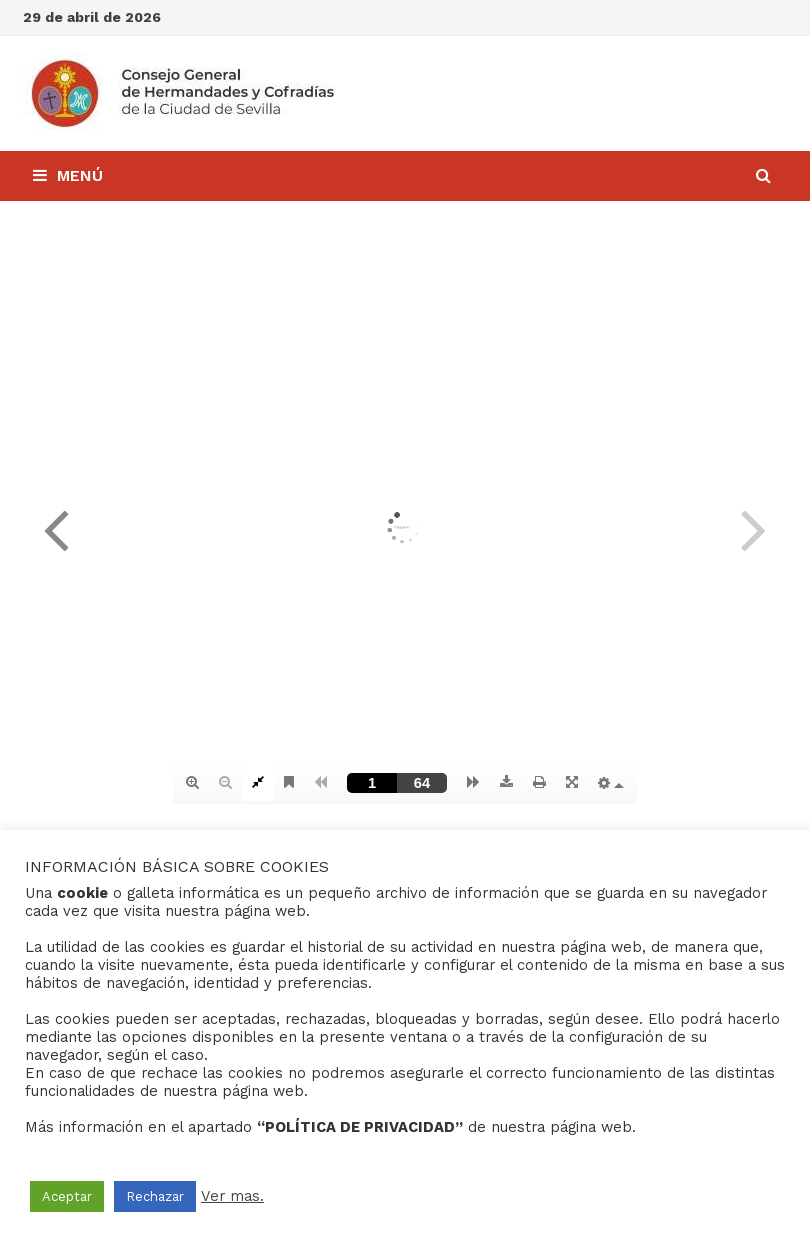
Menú (68, 175)
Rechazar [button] (155, 1196)
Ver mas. (232, 1196)
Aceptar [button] (67, 1196)
